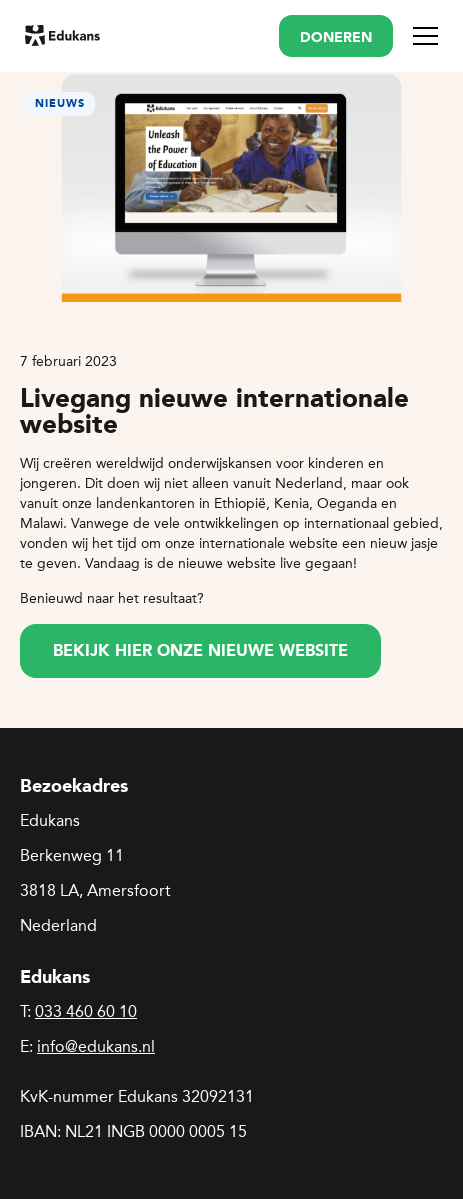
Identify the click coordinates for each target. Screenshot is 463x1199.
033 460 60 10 (86, 1011)
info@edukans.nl (96, 1046)
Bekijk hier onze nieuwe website (200, 652)
